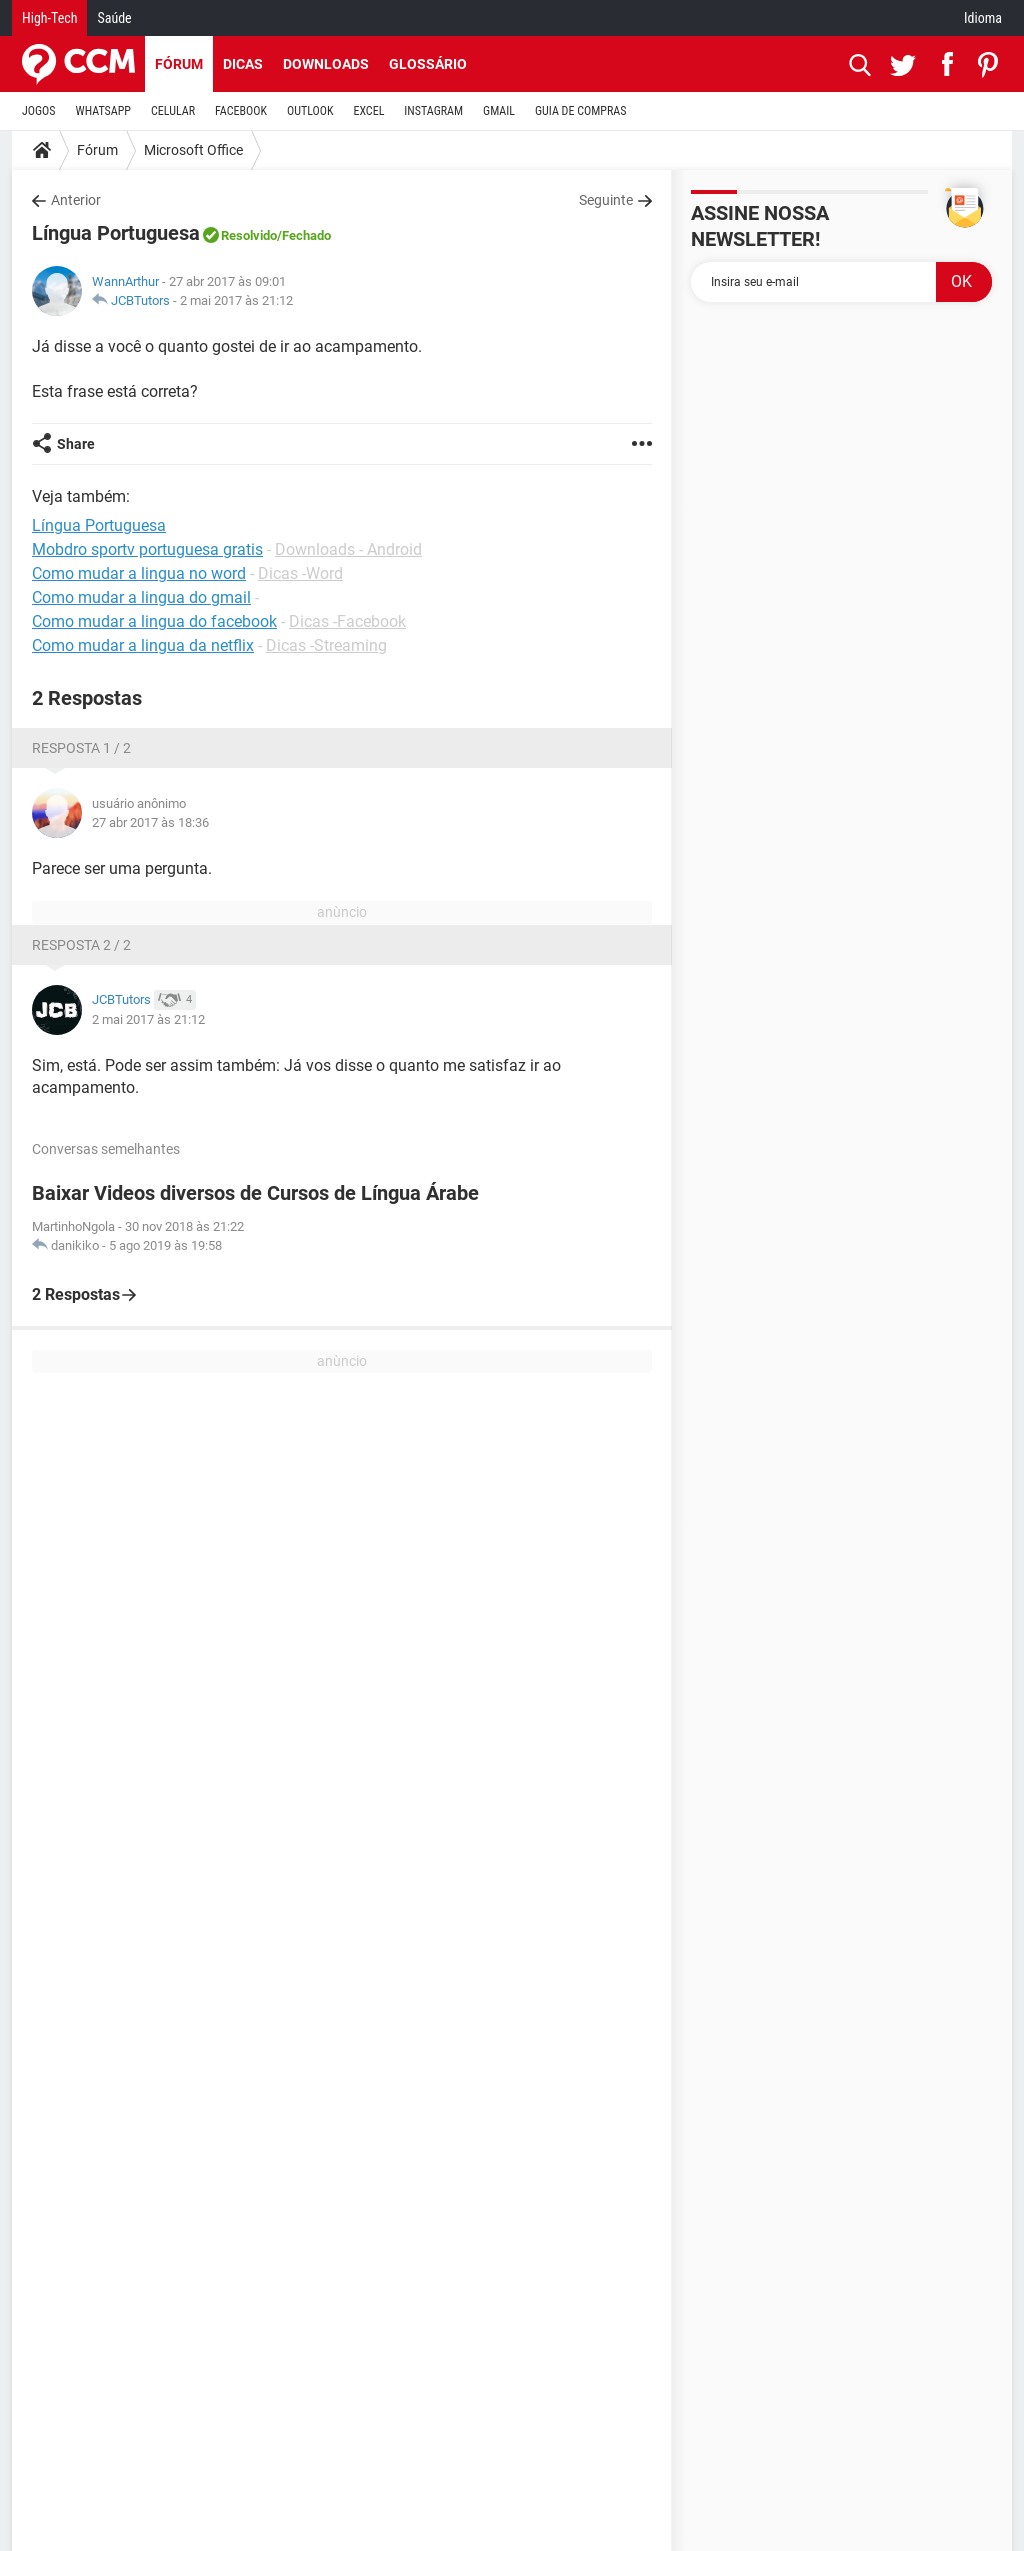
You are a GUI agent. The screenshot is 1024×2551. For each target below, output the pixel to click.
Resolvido (249, 235)
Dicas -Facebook (347, 621)
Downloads (326, 64)
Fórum (179, 64)
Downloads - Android (348, 549)
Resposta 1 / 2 (81, 748)
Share (76, 444)
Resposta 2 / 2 (81, 945)
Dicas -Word (300, 573)
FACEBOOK (241, 111)
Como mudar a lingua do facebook (154, 621)
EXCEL (368, 111)
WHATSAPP (103, 111)
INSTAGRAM (433, 111)
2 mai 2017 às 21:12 (236, 300)
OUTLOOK (310, 111)
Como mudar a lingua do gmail (141, 597)
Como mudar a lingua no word (139, 573)
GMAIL (499, 111)
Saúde (114, 18)
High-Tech (49, 18)
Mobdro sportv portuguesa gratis (147, 549)
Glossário (428, 64)
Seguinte (606, 200)
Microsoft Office (193, 150)
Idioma (983, 18)
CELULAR (173, 111)
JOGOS (39, 111)
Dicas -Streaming (326, 645)
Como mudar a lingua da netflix (143, 645)
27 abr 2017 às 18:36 (150, 822)
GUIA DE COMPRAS (580, 111)
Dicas (243, 64)
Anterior (76, 200)
